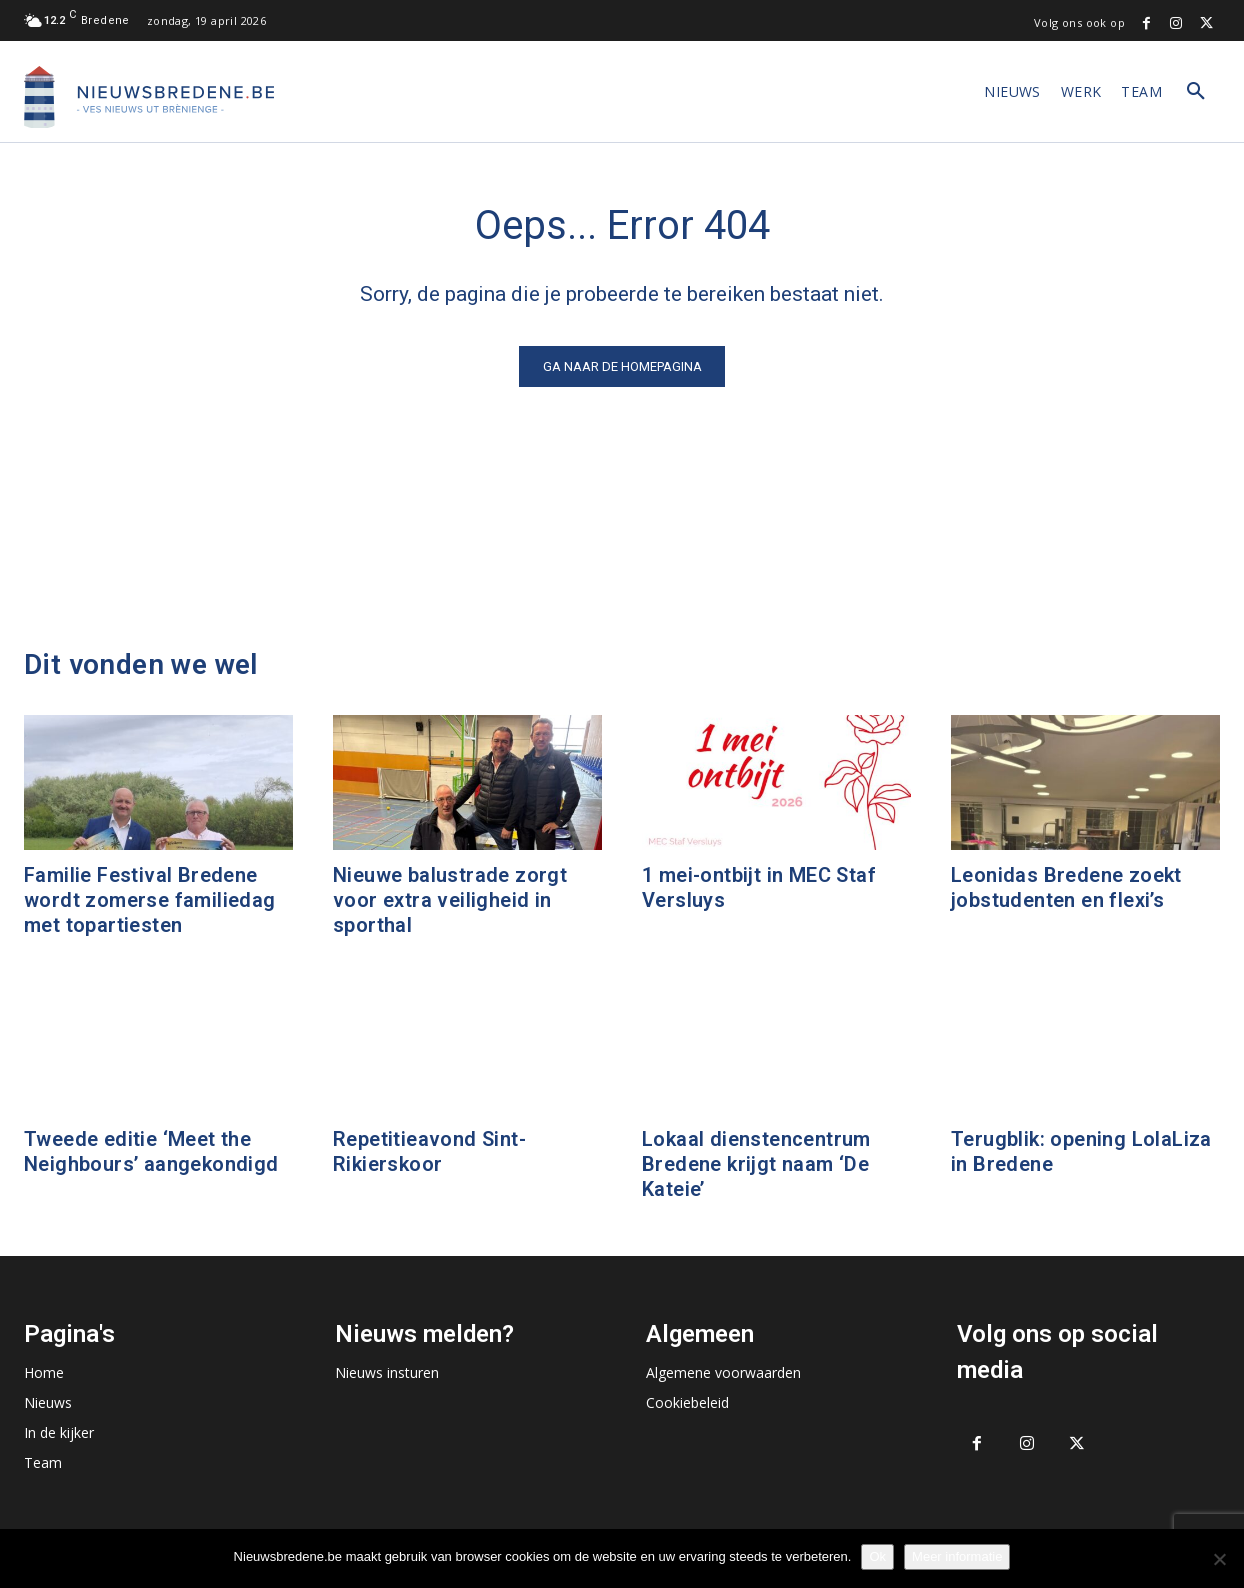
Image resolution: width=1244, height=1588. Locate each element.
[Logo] (149, 97)
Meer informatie (957, 1556)
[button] (1196, 92)
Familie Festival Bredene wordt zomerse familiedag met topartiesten (150, 900)
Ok (877, 1556)
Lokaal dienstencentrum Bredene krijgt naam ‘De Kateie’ (756, 1164)
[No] (1219, 1559)
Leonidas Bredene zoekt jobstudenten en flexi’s (1066, 887)
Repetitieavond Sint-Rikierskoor (429, 1151)
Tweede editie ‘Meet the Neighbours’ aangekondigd (151, 1151)
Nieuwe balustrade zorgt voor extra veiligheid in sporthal (450, 900)
